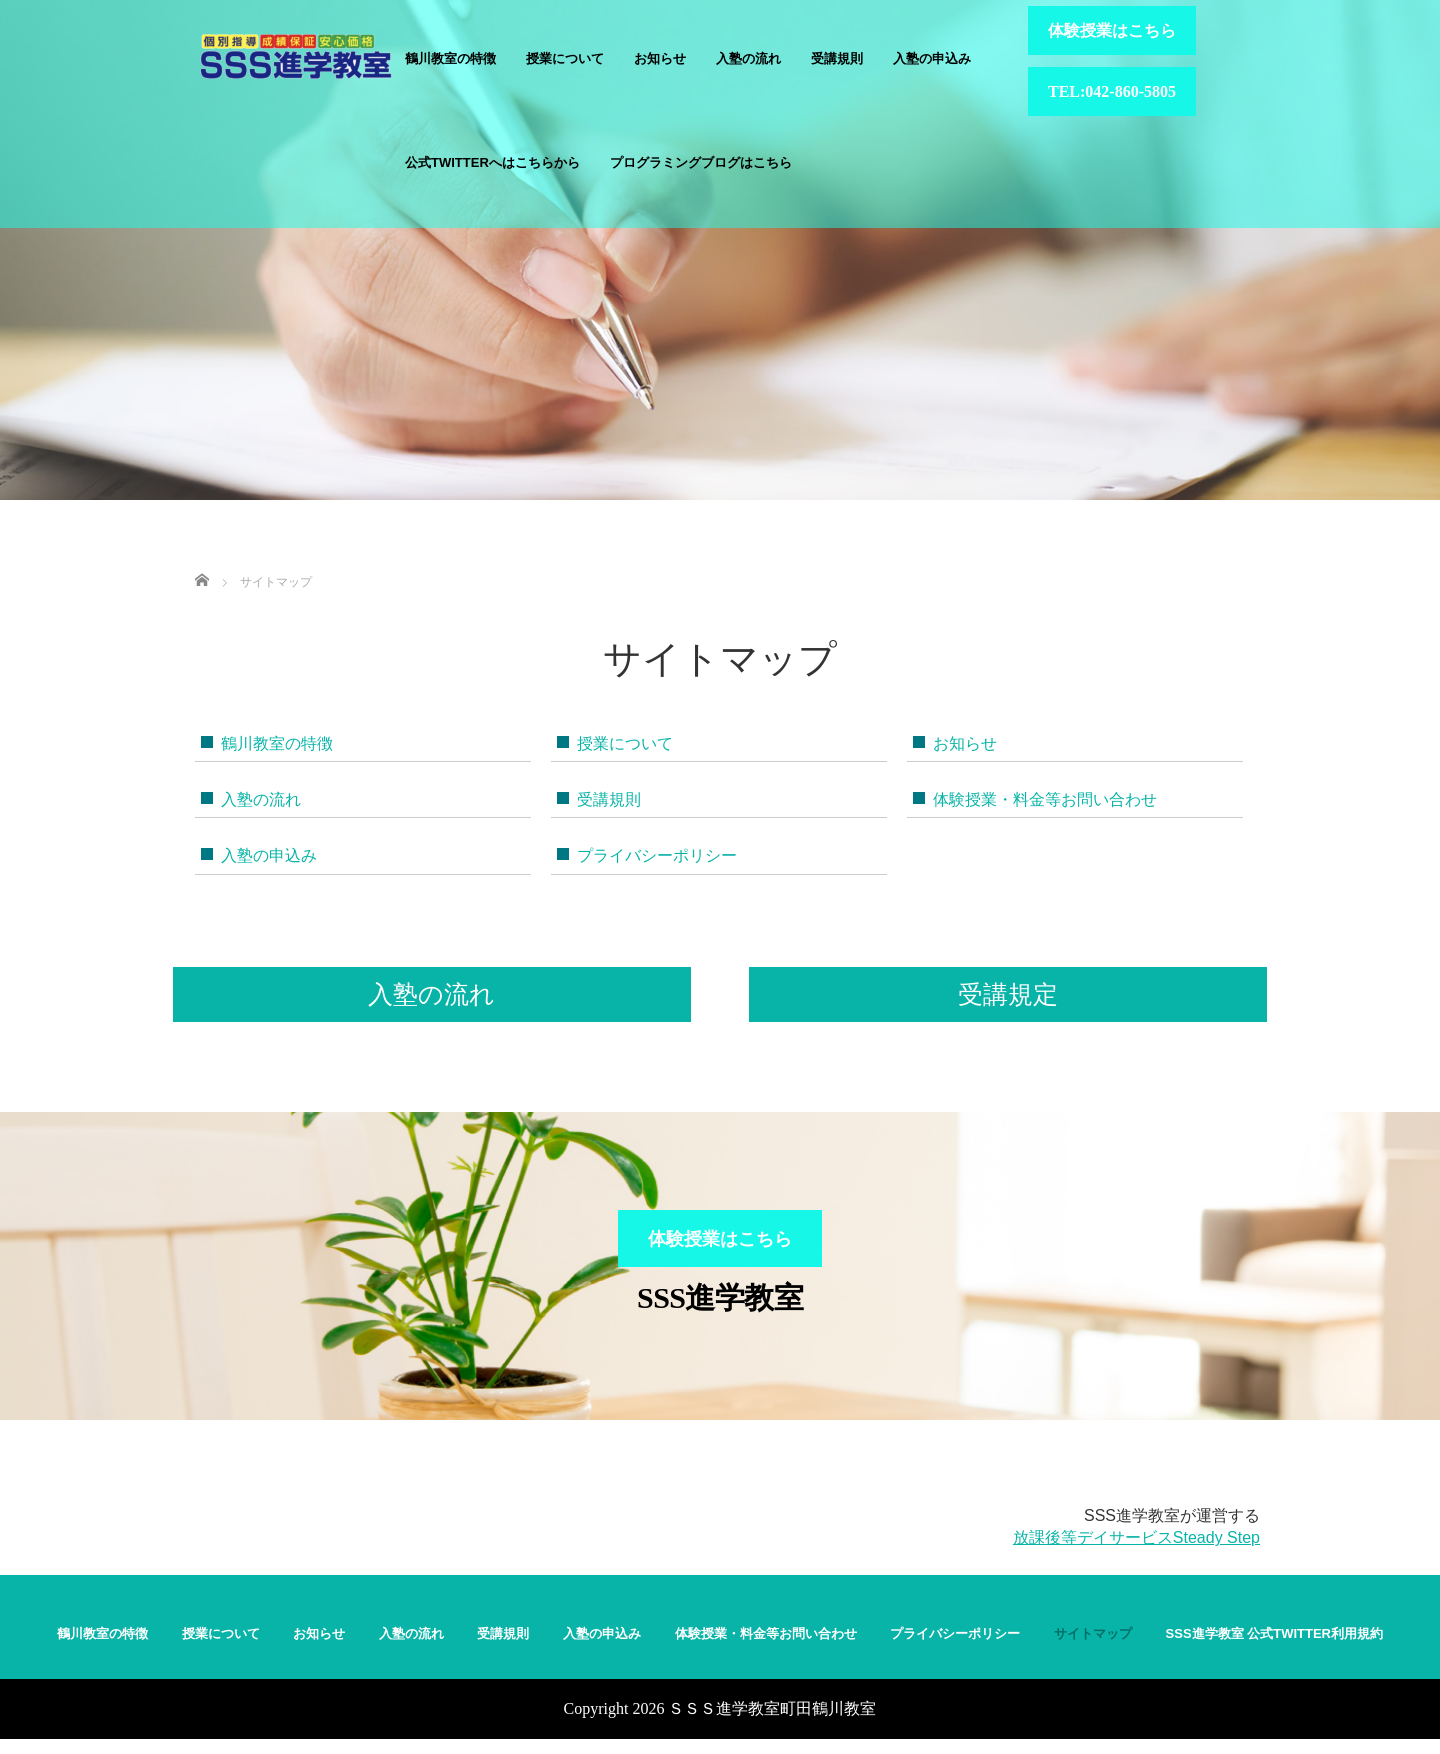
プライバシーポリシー (657, 855)
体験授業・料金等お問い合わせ (1045, 799)
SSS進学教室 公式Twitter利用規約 (1274, 1648)
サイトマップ (1093, 1648)
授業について (565, 58)
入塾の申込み (932, 58)
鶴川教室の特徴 (450, 58)
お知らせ (660, 58)
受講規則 (837, 58)
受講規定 (1008, 994)
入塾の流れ (748, 58)
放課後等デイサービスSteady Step (1136, 1553)
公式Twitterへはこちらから (492, 162)
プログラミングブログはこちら (701, 162)
